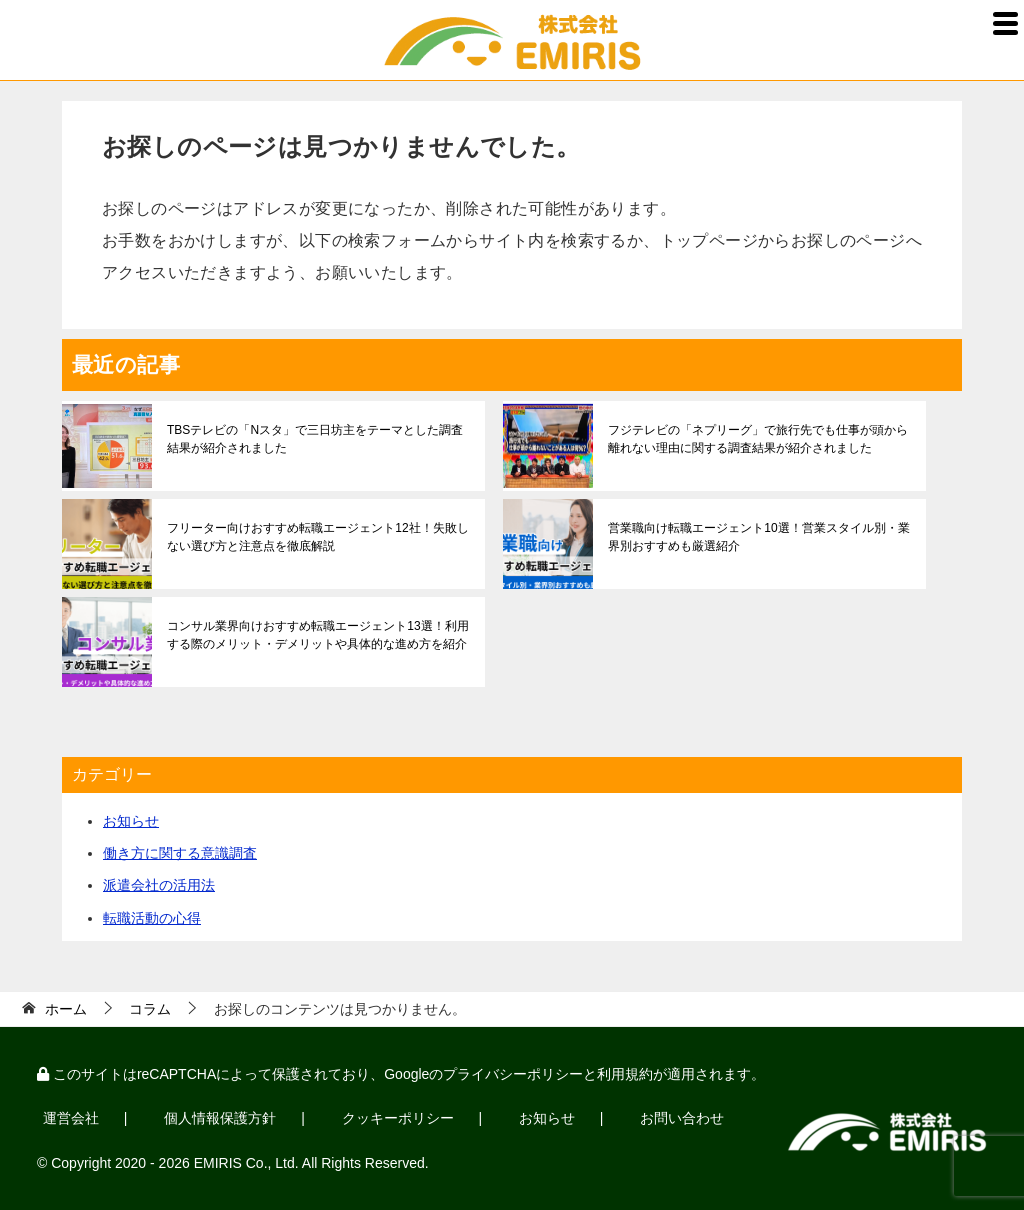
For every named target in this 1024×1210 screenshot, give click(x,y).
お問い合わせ (675, 1118)
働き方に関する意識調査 (180, 853)
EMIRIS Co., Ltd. (246, 1162)
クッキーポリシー (393, 1118)
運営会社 (70, 1118)
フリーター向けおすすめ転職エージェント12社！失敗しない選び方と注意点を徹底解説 (317, 537)
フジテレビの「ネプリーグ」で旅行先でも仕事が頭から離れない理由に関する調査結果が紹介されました (758, 439)
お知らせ (131, 821)
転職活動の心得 (152, 918)
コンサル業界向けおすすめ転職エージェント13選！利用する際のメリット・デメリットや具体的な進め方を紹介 (317, 635)
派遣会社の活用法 (159, 885)
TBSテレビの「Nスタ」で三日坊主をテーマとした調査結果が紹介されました (315, 439)
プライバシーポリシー (513, 1074)
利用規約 (625, 1074)
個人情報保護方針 (218, 1118)
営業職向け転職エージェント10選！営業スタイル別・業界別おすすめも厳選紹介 (758, 537)
